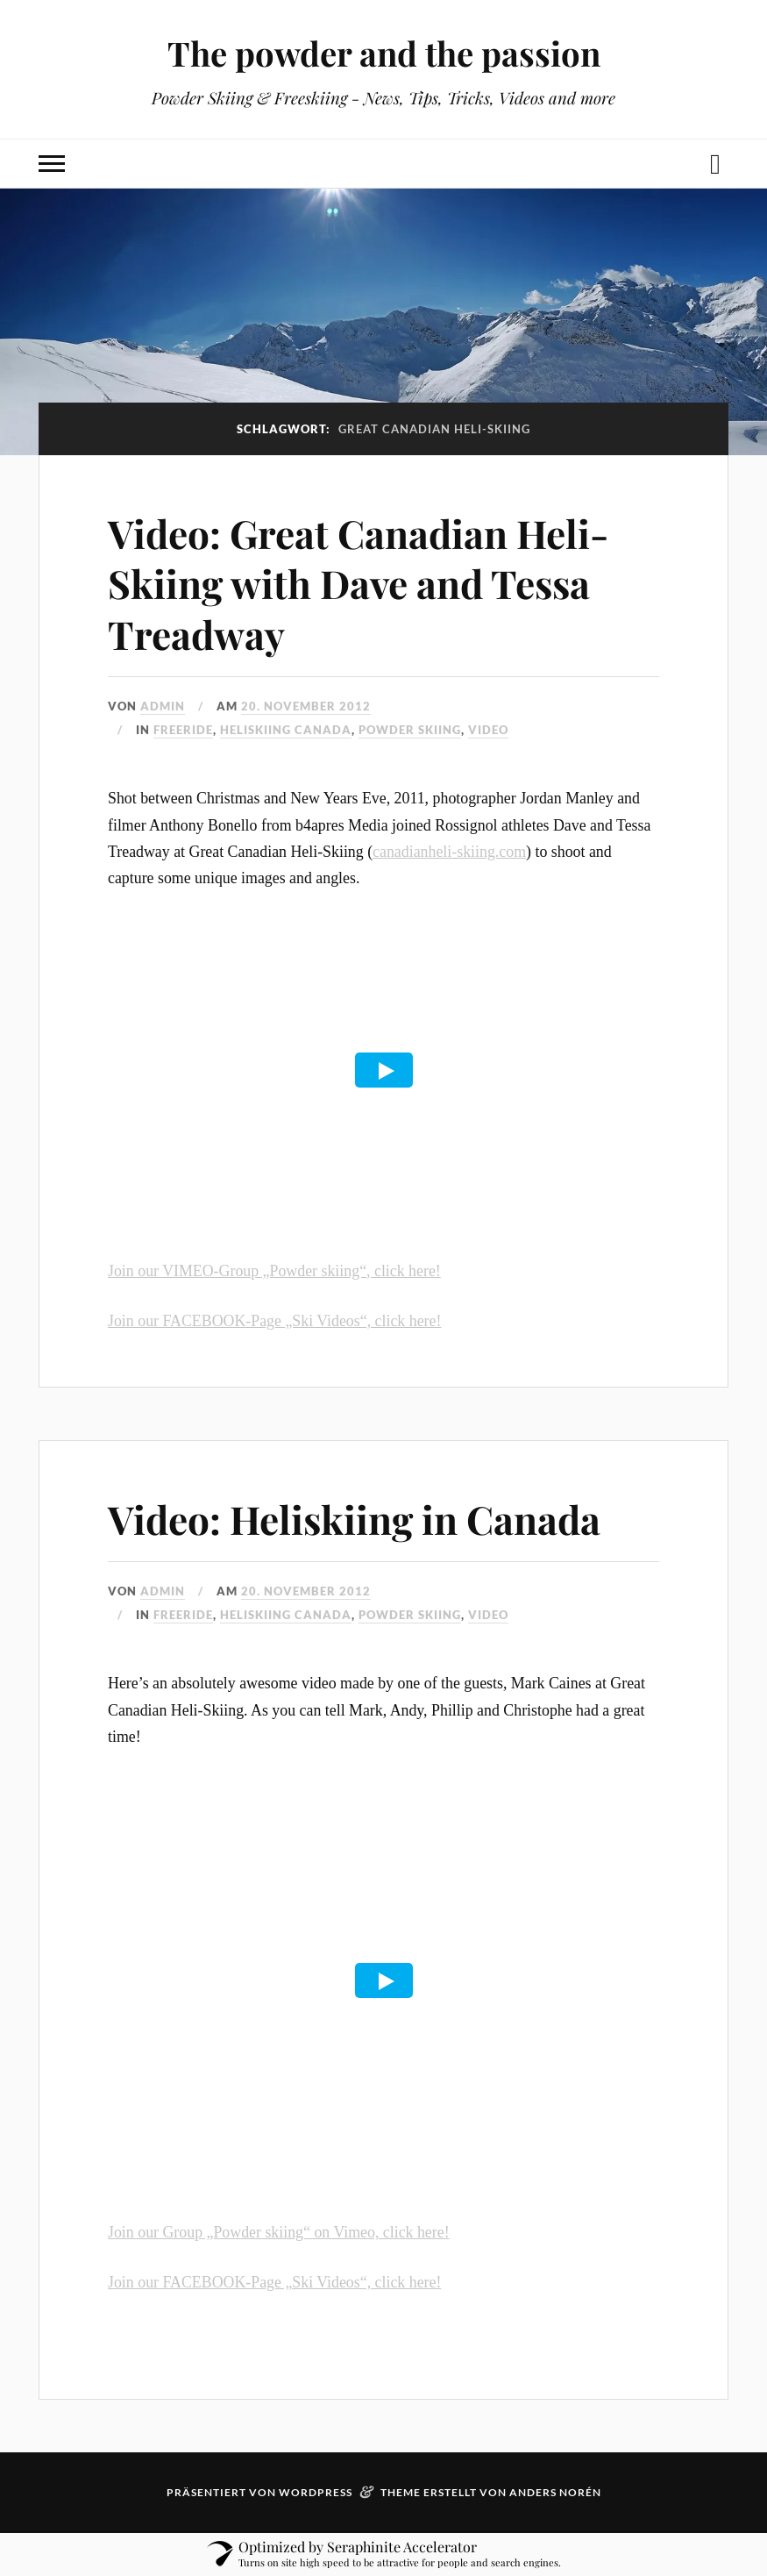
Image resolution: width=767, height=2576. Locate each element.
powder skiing (410, 730)
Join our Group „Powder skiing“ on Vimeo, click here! (279, 2232)
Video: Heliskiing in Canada (354, 1519)
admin (162, 706)
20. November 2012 (306, 706)
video (488, 730)
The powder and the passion (383, 53)
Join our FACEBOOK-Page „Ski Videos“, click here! (274, 1321)
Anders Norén (555, 2492)
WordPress (315, 2492)
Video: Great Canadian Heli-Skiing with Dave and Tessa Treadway (358, 583)
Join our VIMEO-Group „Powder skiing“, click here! (274, 1271)
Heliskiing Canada (286, 730)
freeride (183, 730)
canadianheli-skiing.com (449, 851)
